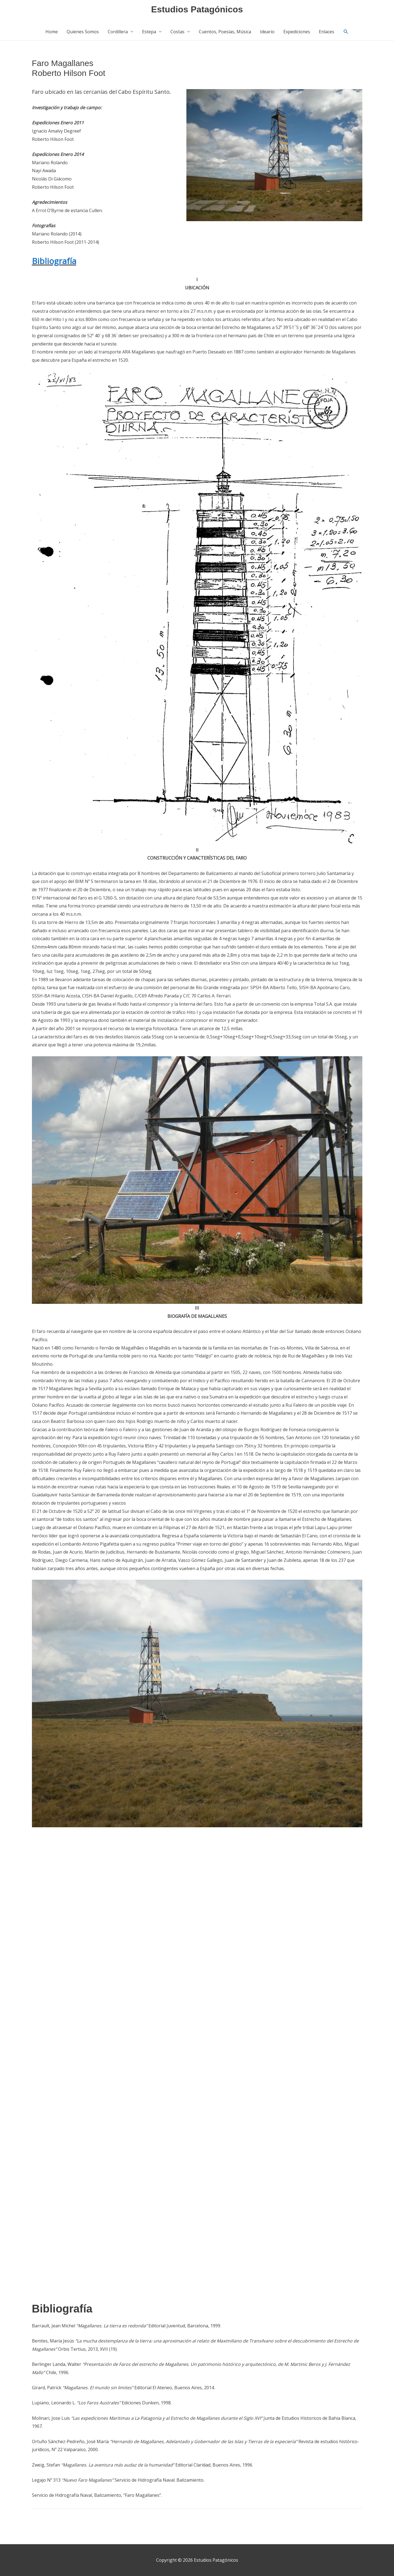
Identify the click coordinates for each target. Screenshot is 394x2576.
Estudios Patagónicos (197, 10)
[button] (346, 34)
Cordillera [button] (118, 34)
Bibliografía (54, 262)
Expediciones (296, 34)
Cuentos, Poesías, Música (225, 34)
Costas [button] (177, 34)
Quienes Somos (83, 34)
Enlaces (326, 34)
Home (51, 34)
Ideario (267, 34)
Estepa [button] (149, 34)
